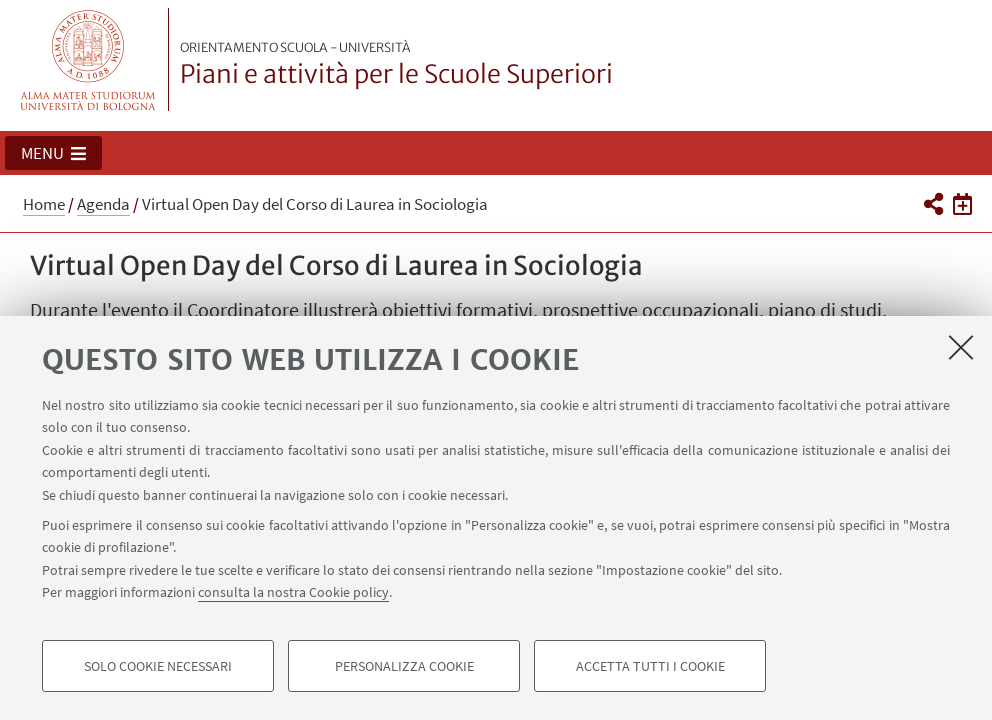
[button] (53, 153)
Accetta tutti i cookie (650, 666)
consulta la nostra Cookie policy (293, 592)
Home (44, 204)
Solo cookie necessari (158, 666)
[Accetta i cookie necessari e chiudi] (961, 347)
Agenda (103, 204)
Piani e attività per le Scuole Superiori (396, 65)
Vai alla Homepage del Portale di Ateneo (88, 59)
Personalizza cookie (404, 666)
